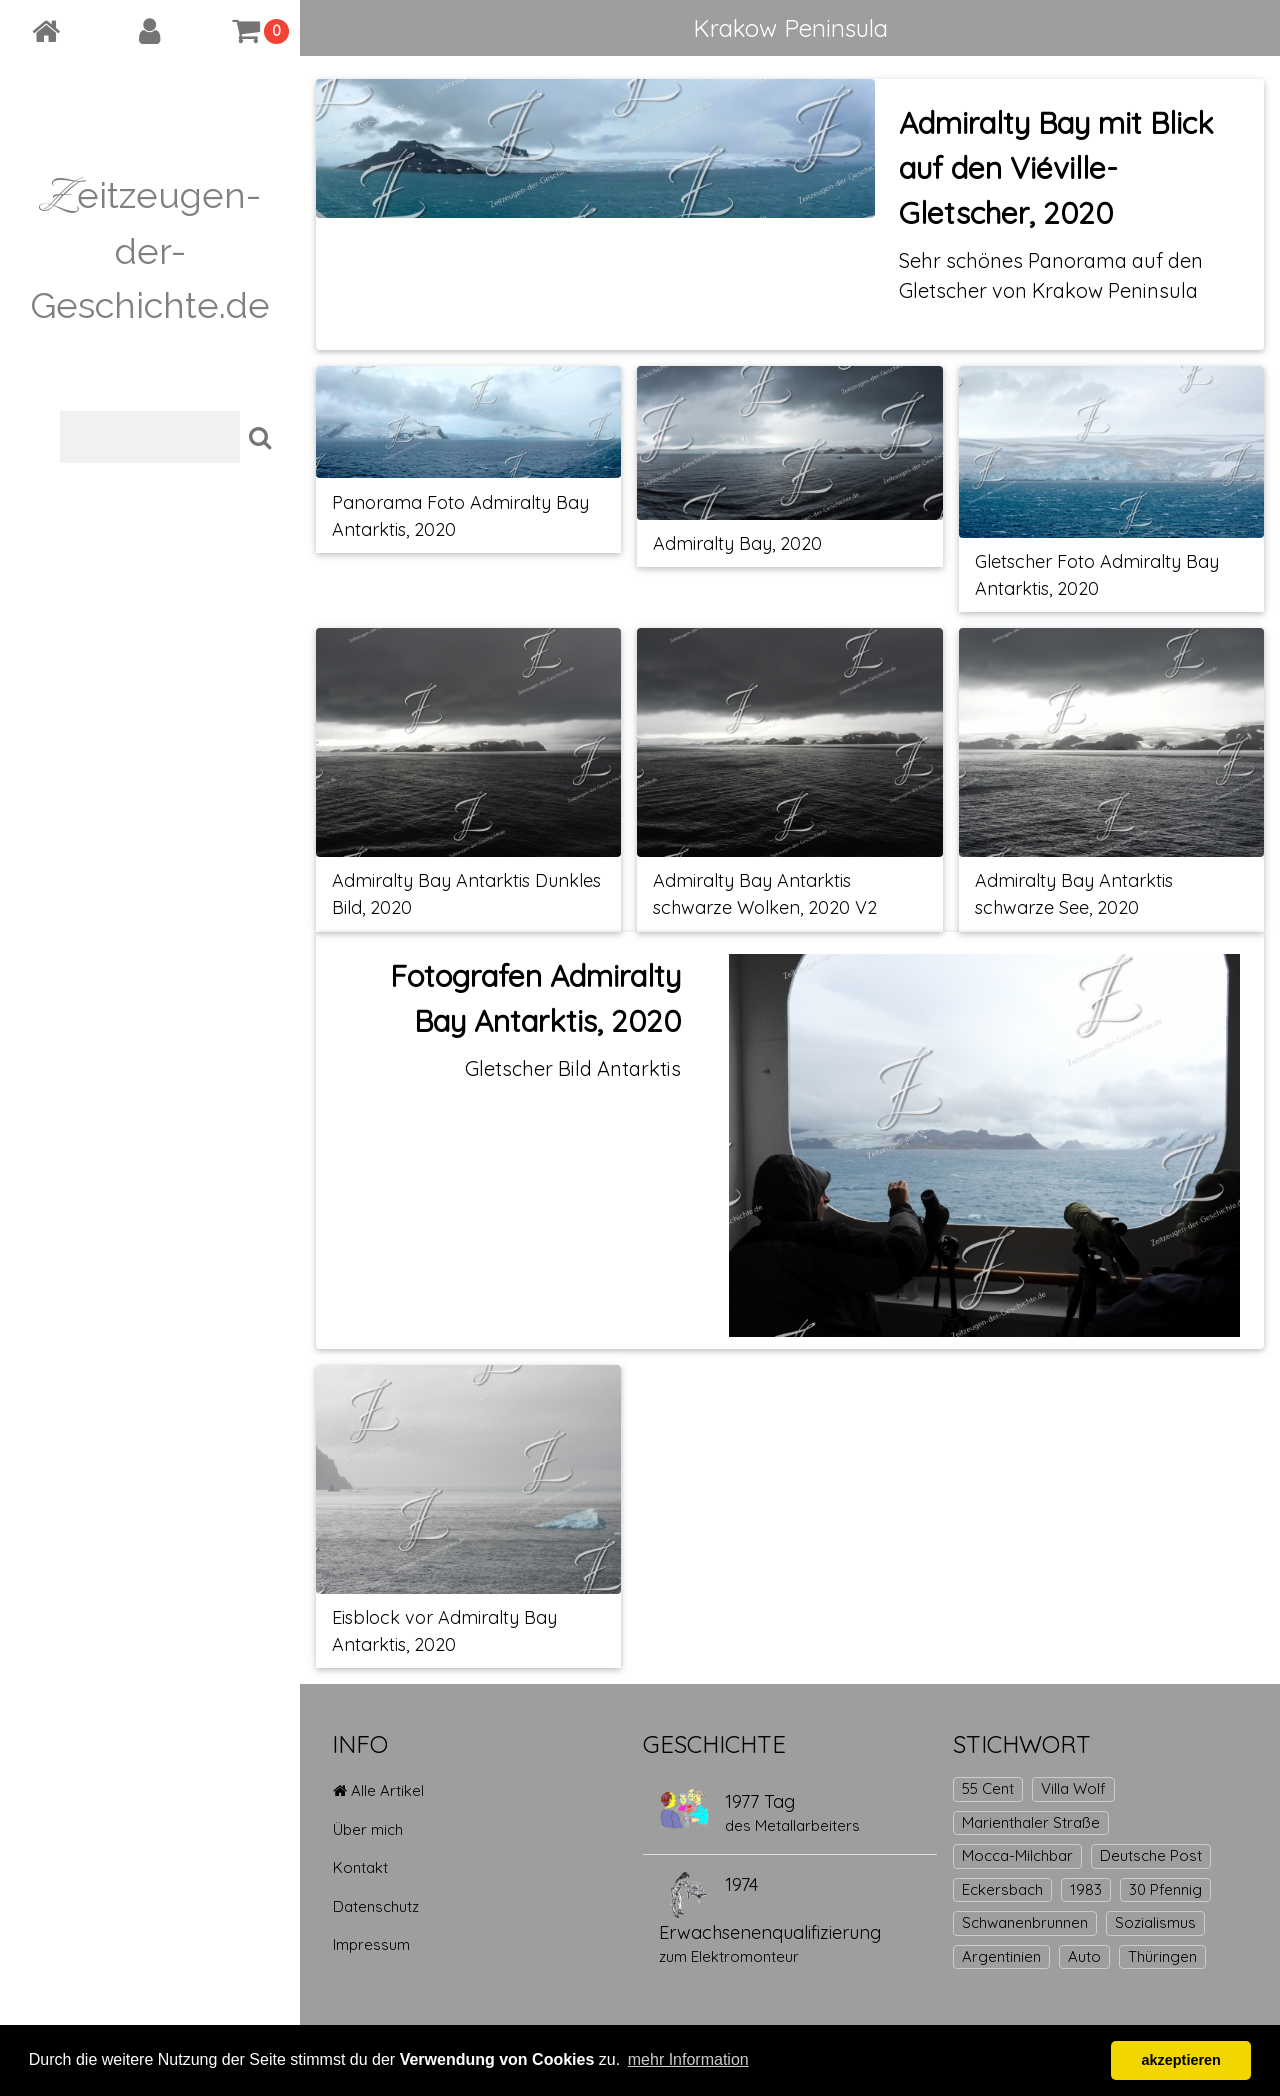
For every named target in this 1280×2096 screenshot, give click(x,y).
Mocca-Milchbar (1017, 1855)
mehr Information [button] (688, 2059)
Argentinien (1001, 1956)
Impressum (371, 1944)
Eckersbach (1002, 1889)
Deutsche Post (1151, 1855)
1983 (1086, 1889)
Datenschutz (376, 1906)
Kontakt (360, 1867)
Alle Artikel (378, 1790)
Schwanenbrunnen (1025, 1922)
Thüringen (1162, 1956)
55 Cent (988, 1788)
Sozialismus (1155, 1922)
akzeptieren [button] (1181, 2060)
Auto (1084, 1956)
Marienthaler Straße (1031, 1822)
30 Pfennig (1165, 1889)
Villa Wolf (1073, 1788)
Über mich (368, 1829)
